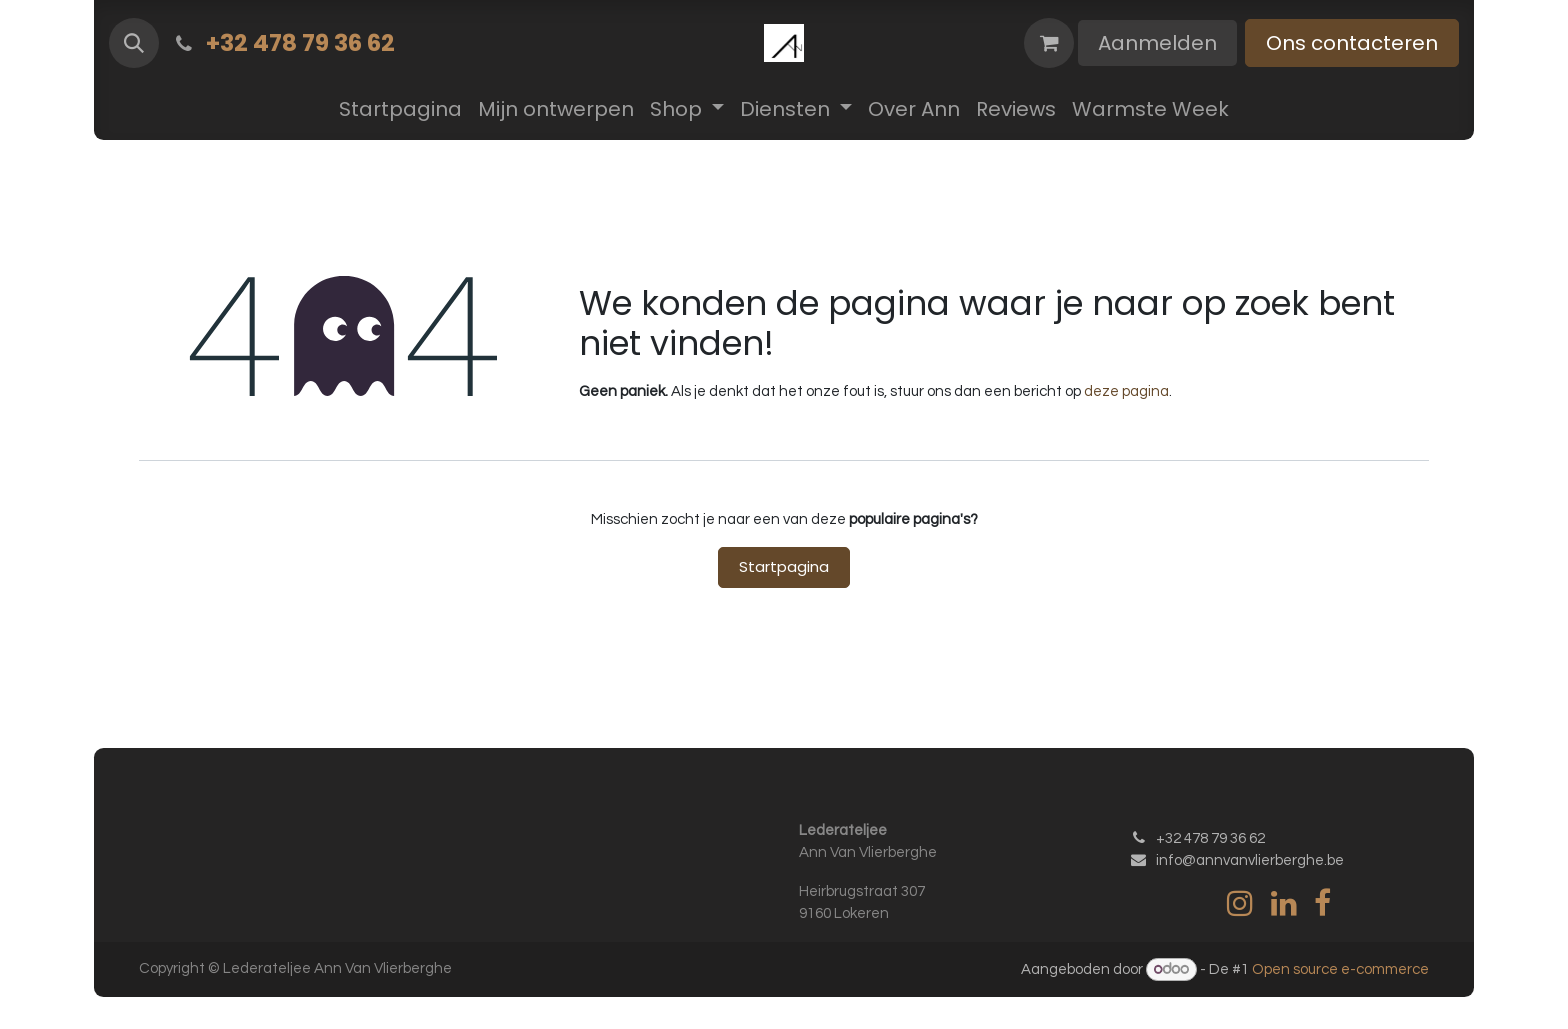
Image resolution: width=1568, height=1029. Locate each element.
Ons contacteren (1352, 43)
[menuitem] (400, 109)
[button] (134, 43)
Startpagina (784, 566)
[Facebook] (1322, 903)
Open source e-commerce (1340, 969)
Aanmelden (1157, 43)
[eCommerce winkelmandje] (1049, 43)
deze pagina (1126, 391)
